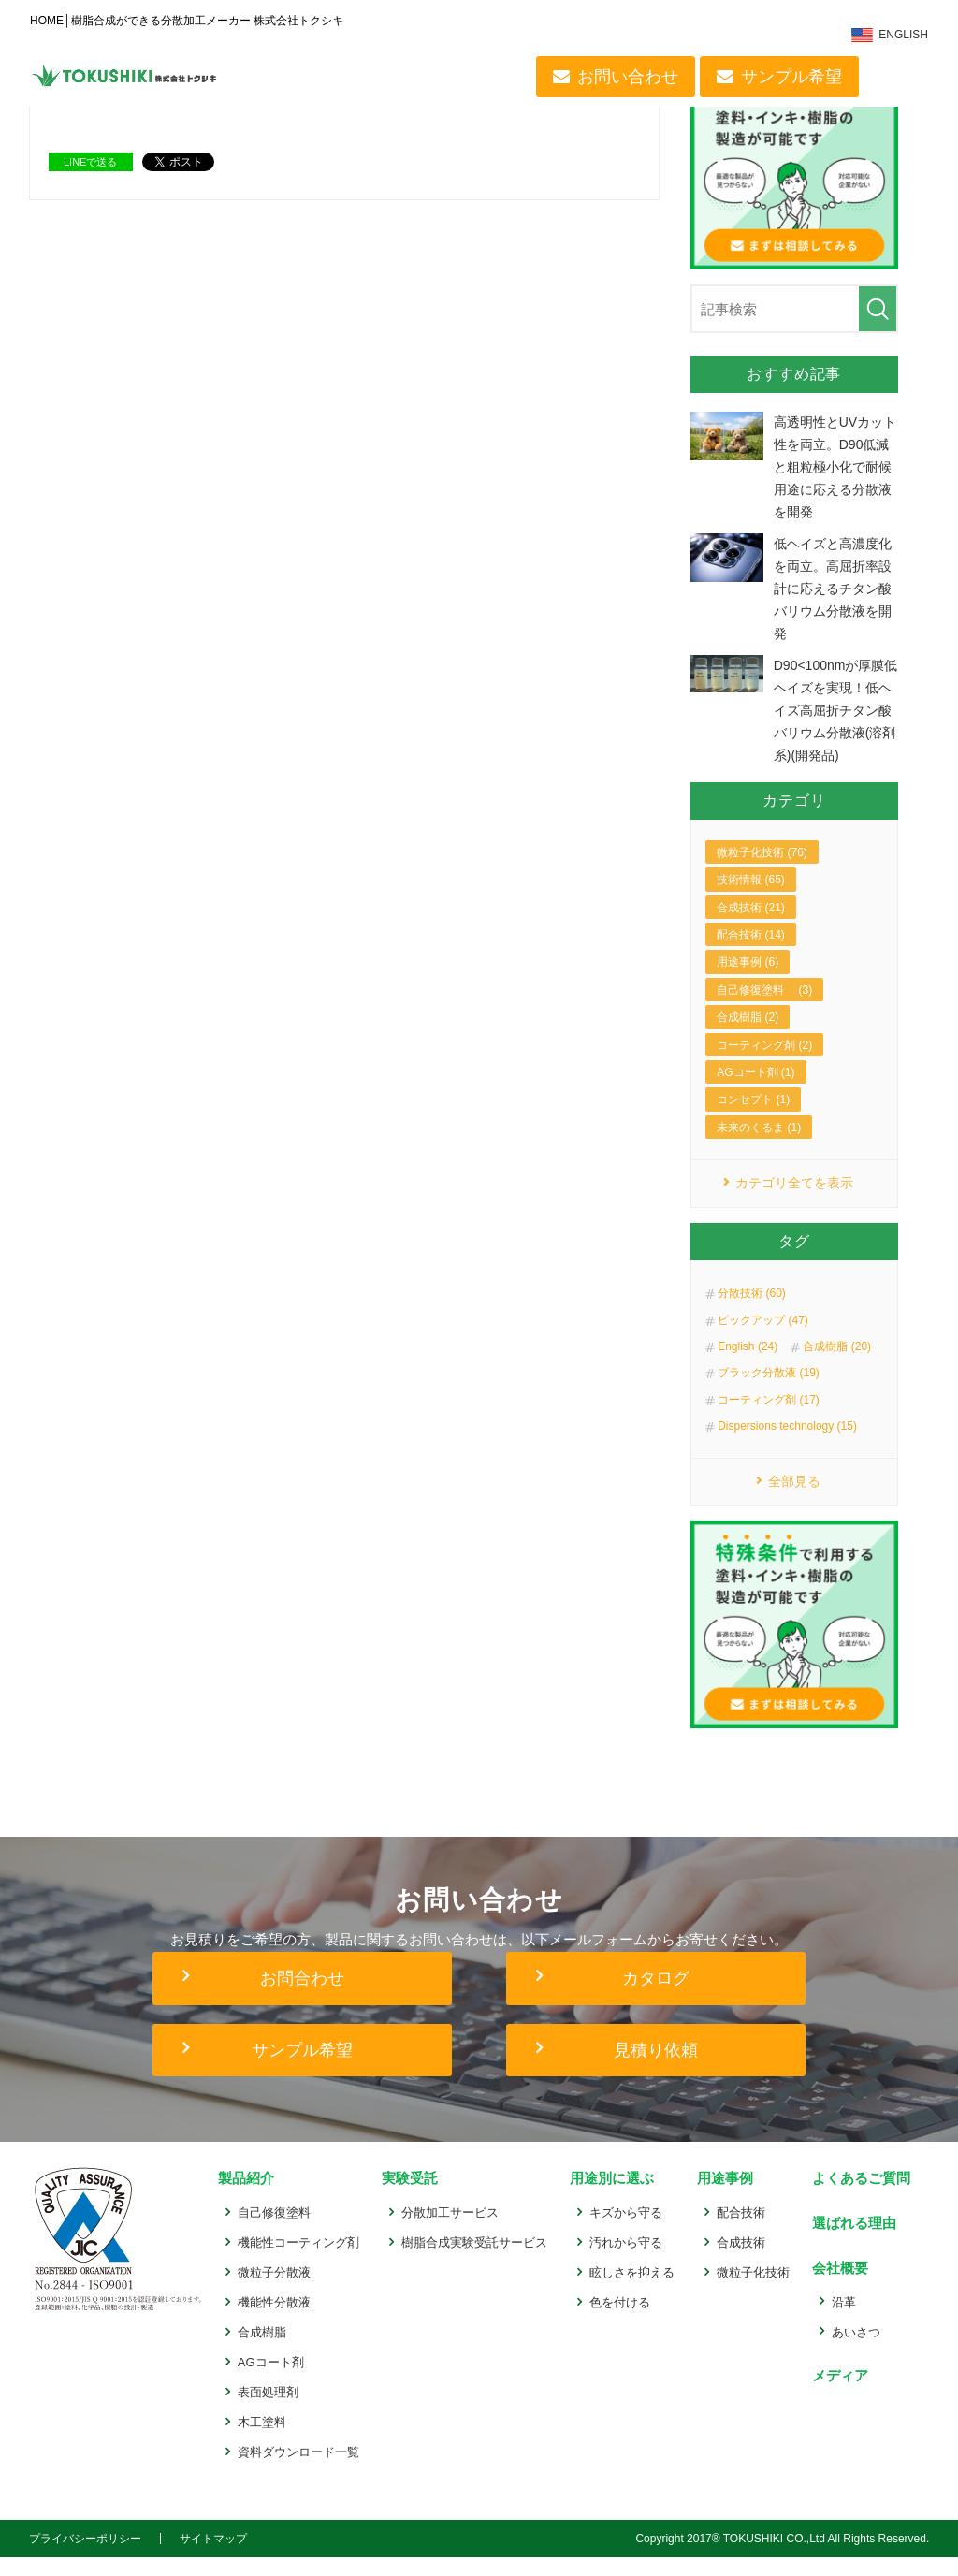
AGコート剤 (271, 2381)
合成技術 (741, 2261)
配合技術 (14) (751, 951)
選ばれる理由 (852, 2241)
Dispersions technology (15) (787, 1444)
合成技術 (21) (751, 924)
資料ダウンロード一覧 (298, 2471)
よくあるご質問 (859, 2197)
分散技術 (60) (752, 1311)
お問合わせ (302, 1997)
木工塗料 (262, 2441)
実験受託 (408, 2197)
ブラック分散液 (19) (769, 1391)
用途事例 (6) (747, 979)
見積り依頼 (656, 2068)
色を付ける (619, 2321)
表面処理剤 (268, 2411)
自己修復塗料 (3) (764, 1006)
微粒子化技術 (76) (762, 869)
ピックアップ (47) (763, 1338)
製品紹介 (244, 2197)
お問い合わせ (628, 76)
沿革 (844, 2319)
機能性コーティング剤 (298, 2261)
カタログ (655, 1997)
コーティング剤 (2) (764, 1062)
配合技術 (741, 2231)
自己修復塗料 (274, 2231)
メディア (838, 2392)
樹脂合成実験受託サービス (474, 2261)
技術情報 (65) (751, 897)
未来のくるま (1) (759, 1144)
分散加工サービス (450, 2231)
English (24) (747, 1364)
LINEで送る (90, 161)
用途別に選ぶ (610, 2197)
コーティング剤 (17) (769, 1417)
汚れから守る (625, 2261)
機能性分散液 (274, 2321)
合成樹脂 (262, 2351)
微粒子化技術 (753, 2291)
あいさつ (856, 2349)
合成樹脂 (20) (837, 1364)
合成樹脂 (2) (747, 1034)
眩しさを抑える (632, 2291)
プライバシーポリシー (85, 2557)
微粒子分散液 (274, 2291)
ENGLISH (905, 34)
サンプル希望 (792, 76)
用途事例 (723, 2197)
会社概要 (838, 2285)
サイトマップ (213, 2557)
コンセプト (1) (753, 1117)
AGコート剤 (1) (755, 1089)
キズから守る (625, 2231)
